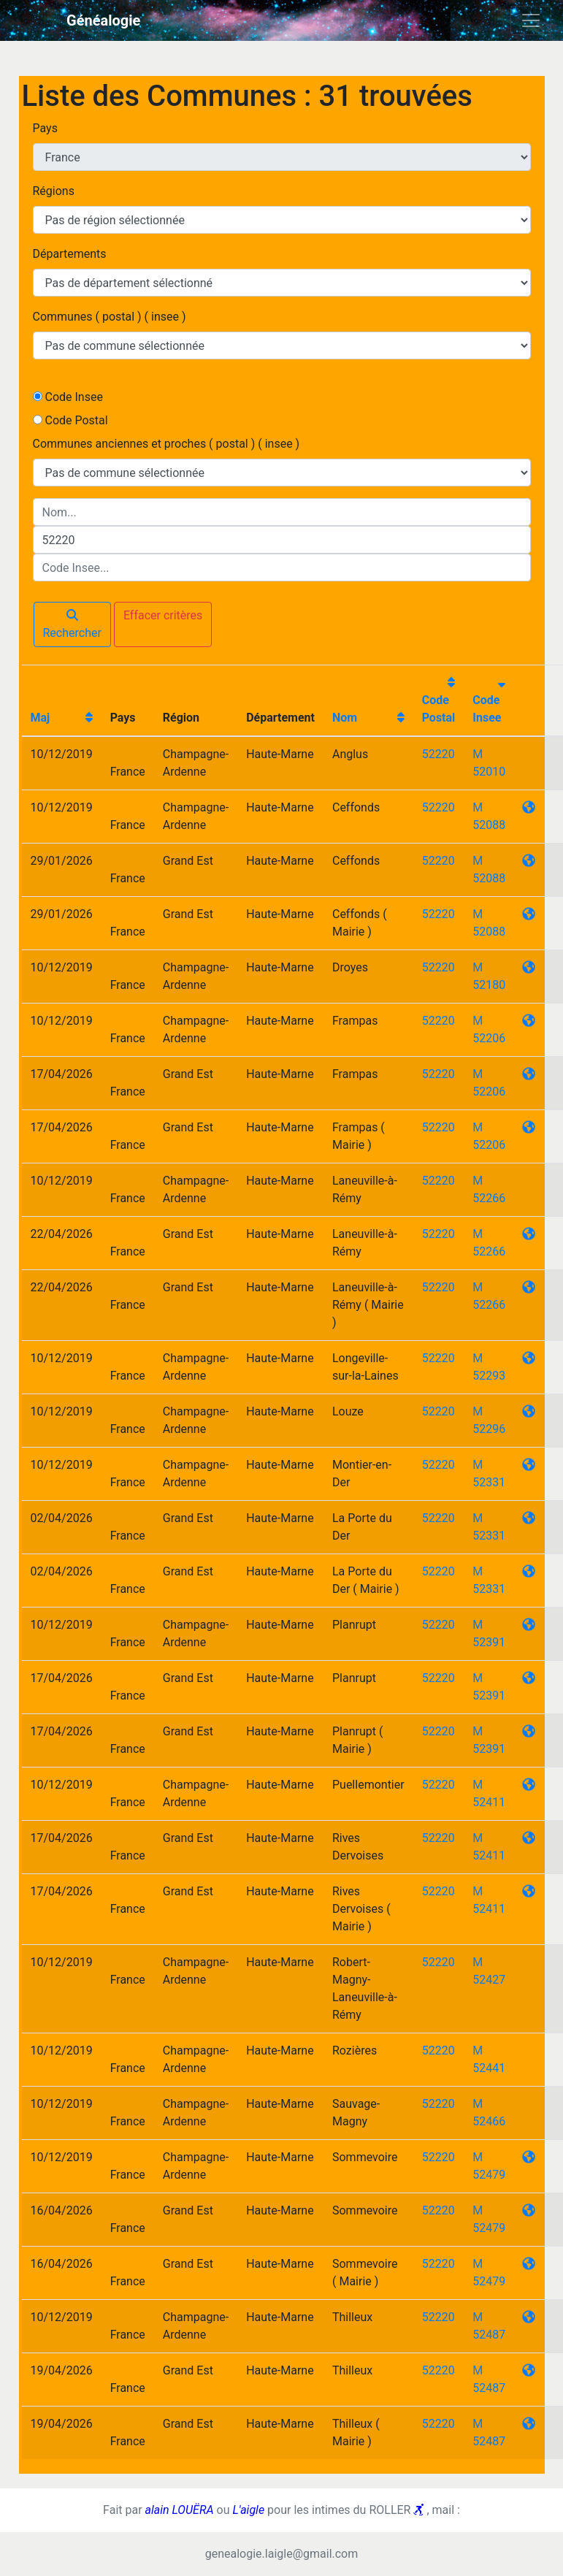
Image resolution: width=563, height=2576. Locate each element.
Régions (53, 191)
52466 (488, 2121)
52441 (488, 2068)
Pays (45, 128)
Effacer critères (162, 615)
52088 (488, 825)
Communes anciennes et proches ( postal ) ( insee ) (166, 444)
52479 (488, 2175)
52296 (488, 1429)
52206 (488, 1038)
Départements (70, 254)
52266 (488, 1198)
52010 (488, 772)
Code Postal (76, 420)
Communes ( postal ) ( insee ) (109, 317)
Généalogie (103, 20)
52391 (488, 1642)
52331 (488, 1482)
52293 (488, 1376)
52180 (488, 985)
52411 (488, 1802)
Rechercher (72, 624)
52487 (488, 2335)
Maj (40, 718)
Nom (344, 718)
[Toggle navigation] (530, 20)
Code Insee (73, 397)
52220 (438, 754)
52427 (488, 1980)
